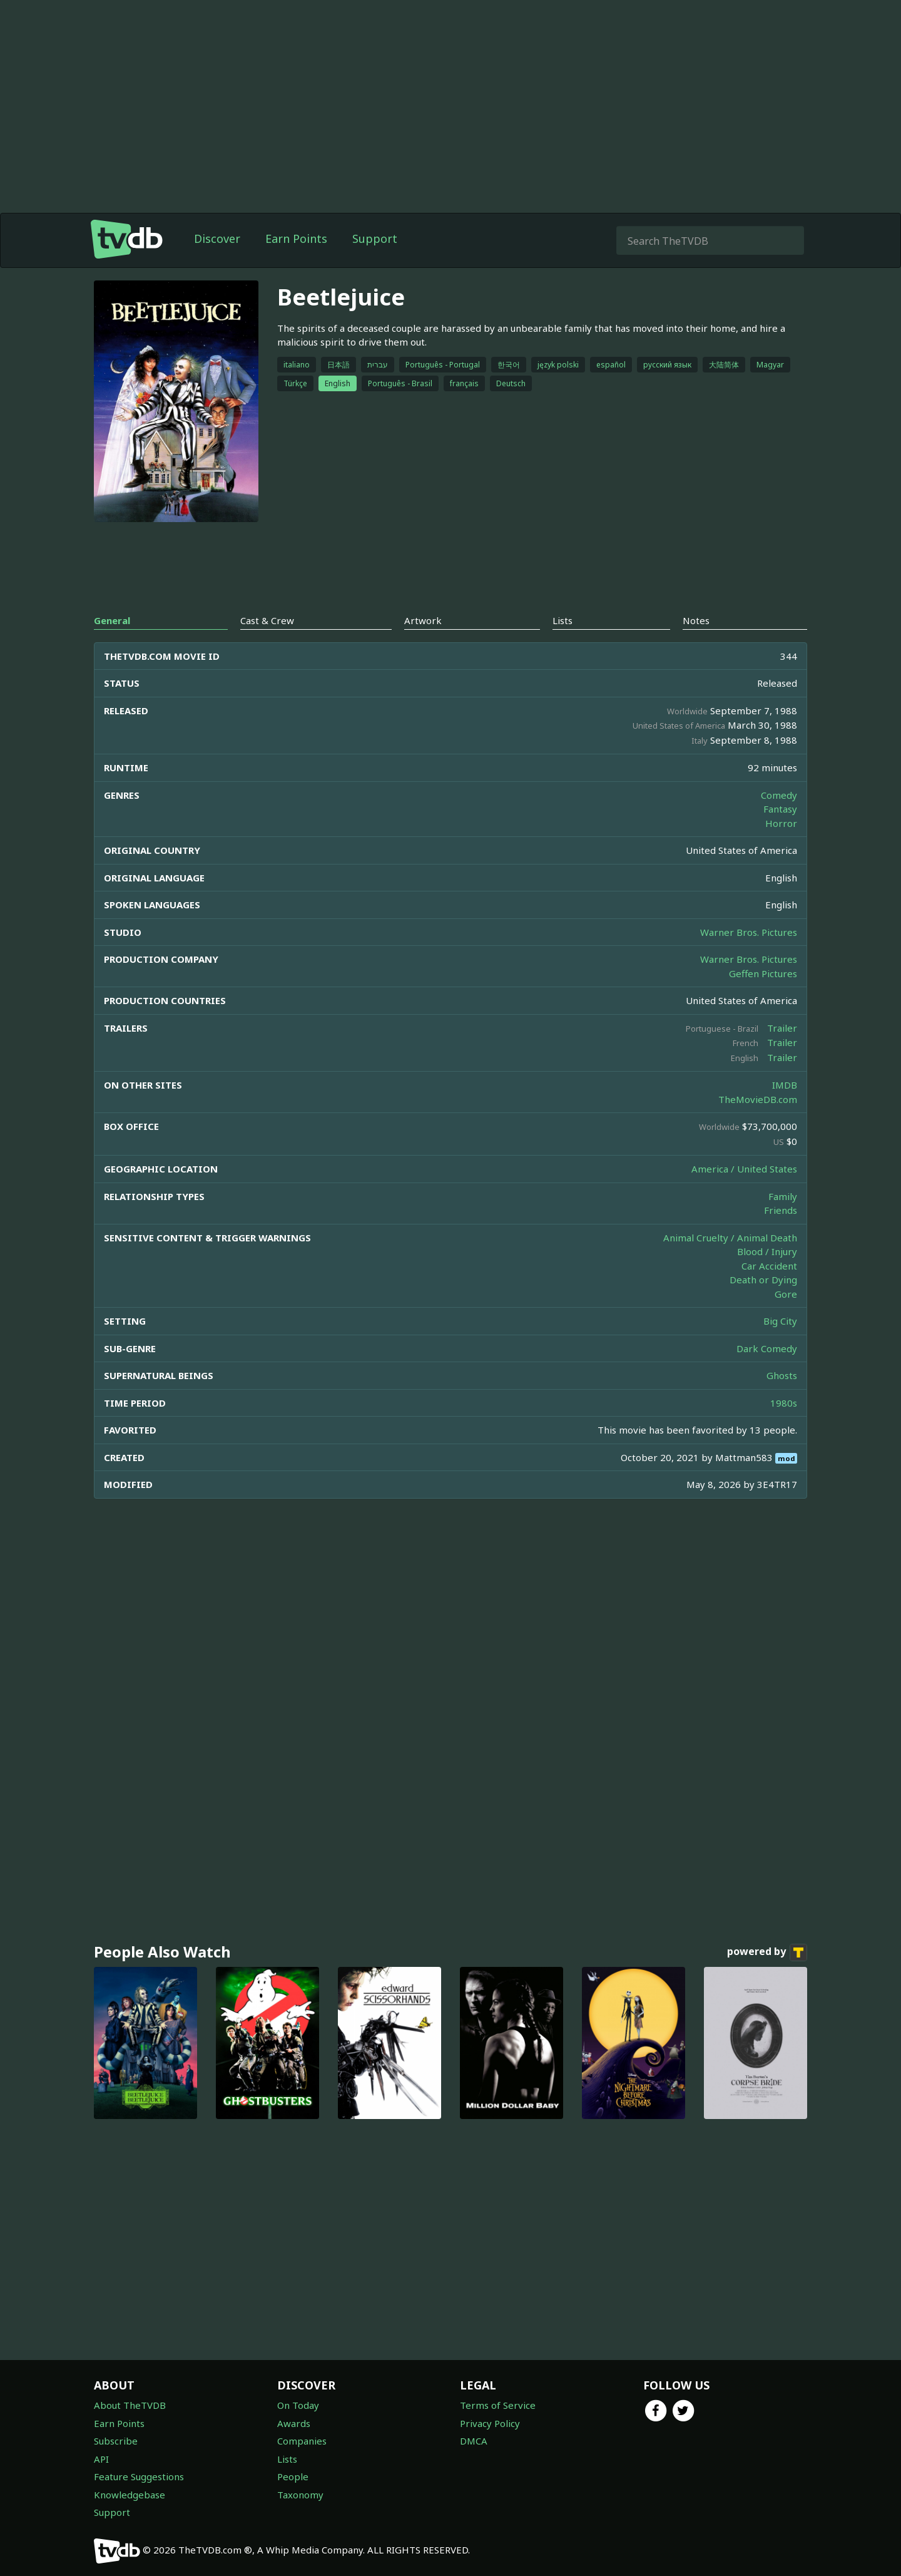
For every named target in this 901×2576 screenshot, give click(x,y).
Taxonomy (300, 2494)
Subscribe (116, 2441)
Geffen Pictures (763, 973)
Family (782, 1196)
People (292, 2476)
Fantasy (780, 809)
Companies (302, 2441)
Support (374, 238)
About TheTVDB (130, 2405)
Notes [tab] (696, 620)
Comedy (779, 795)
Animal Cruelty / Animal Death (730, 1237)
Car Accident (769, 1266)
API (101, 2459)
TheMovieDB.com (757, 1099)
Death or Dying (763, 1279)
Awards (293, 2423)
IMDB (784, 1085)
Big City (780, 1321)
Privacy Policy (490, 2423)
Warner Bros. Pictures (748, 932)
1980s (783, 1403)
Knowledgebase (129, 2494)
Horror (781, 823)
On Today (298, 2405)
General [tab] (112, 620)
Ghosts (781, 1375)
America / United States (744, 1168)
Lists (287, 2459)
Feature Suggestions (139, 2476)
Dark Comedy (766, 1348)
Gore (786, 1294)
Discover (217, 238)
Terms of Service (498, 2405)
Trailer (782, 1028)
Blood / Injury (767, 1251)
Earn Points (296, 238)
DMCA (473, 2441)
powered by (767, 1952)
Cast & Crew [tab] (267, 620)
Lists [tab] (562, 620)
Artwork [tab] (423, 620)
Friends (780, 1210)
